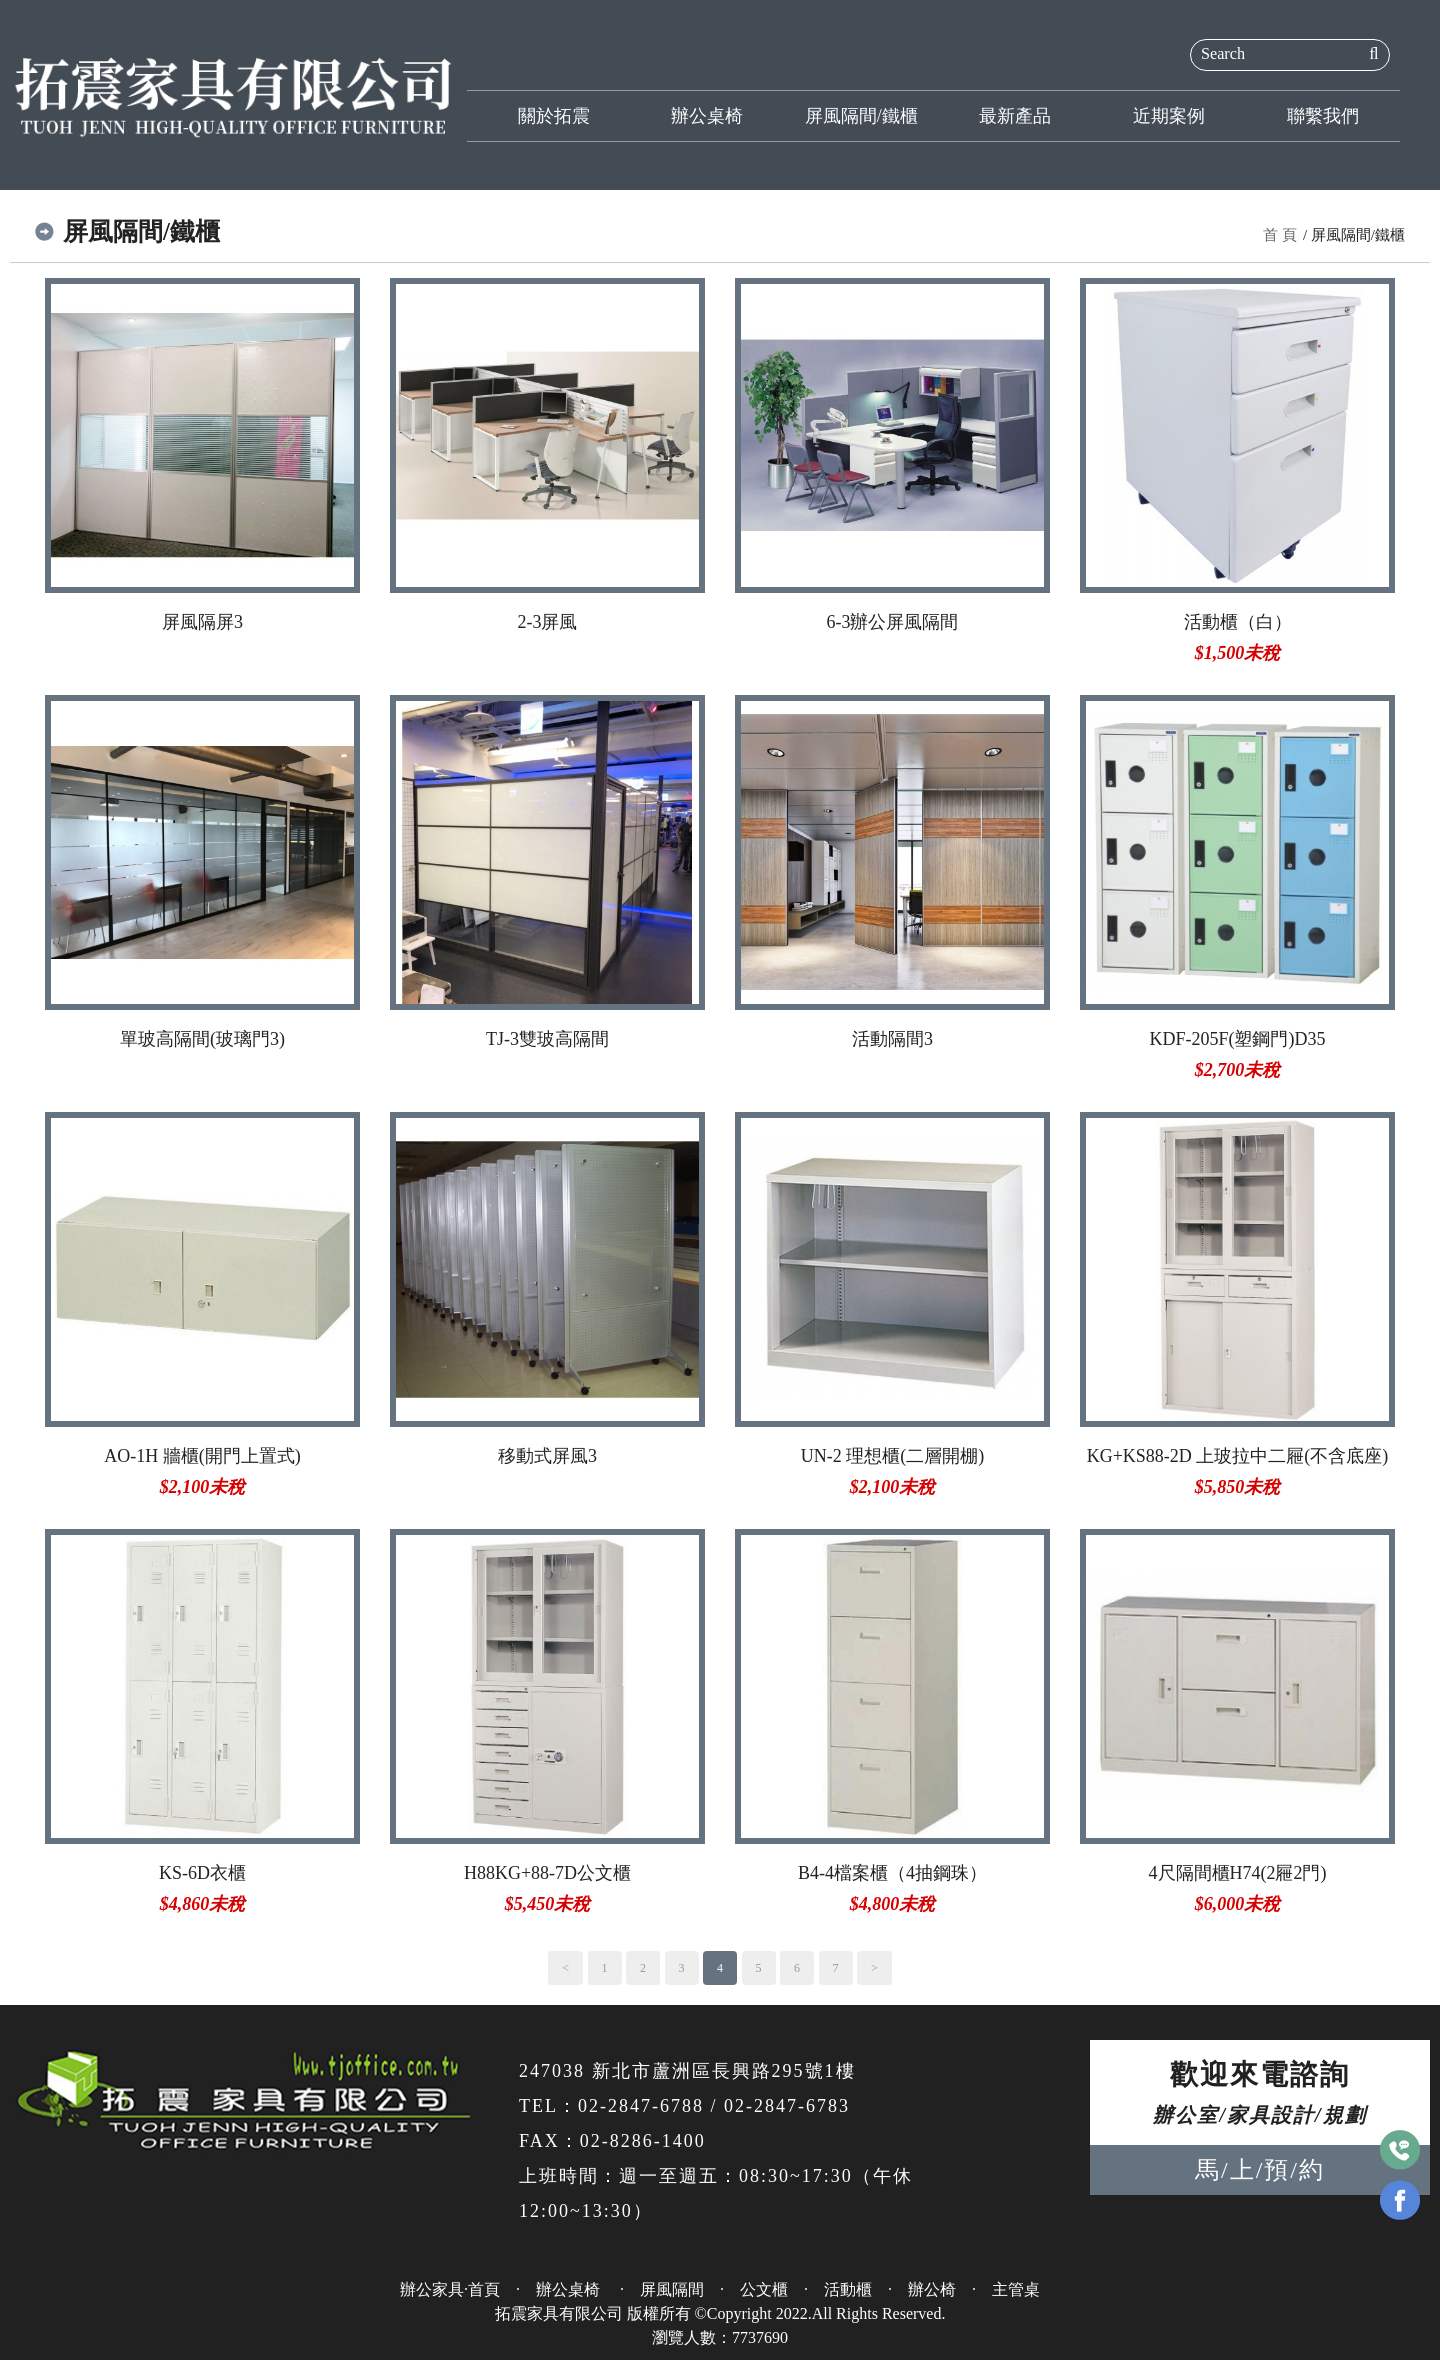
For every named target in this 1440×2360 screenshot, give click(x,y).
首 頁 (1280, 235)
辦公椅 (932, 2289)
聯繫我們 (1323, 116)
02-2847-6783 (787, 2106)
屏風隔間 (672, 2289)
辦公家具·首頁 (450, 2289)
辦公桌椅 (707, 116)
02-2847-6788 (641, 2106)
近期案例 (1169, 116)
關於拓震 (554, 116)
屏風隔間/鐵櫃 (861, 116)
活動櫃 (848, 2289)
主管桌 (1016, 2289)
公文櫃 (764, 2289)
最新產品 (1015, 116)
